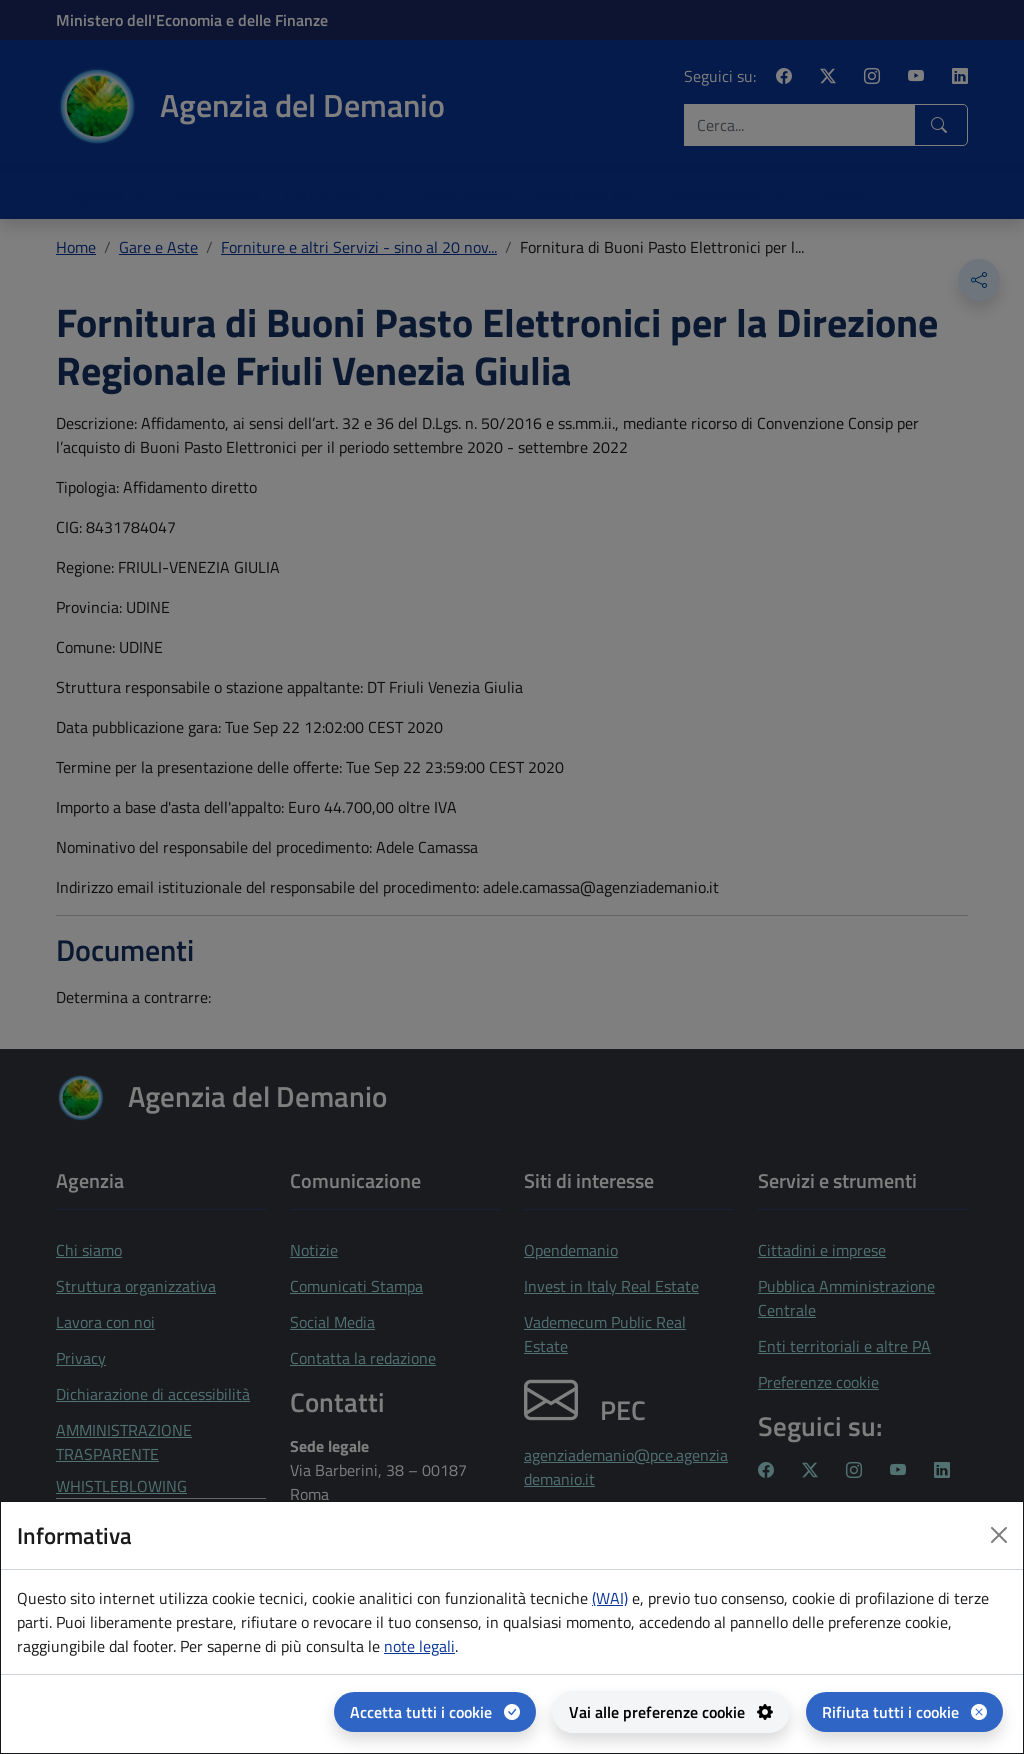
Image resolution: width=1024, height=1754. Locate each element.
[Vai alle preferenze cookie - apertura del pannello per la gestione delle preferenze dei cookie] (671, 1712)
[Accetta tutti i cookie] (435, 1712)
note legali (419, 1646)
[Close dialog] (999, 1535)
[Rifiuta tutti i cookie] (904, 1712)
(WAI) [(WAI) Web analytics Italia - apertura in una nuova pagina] (610, 1598)
